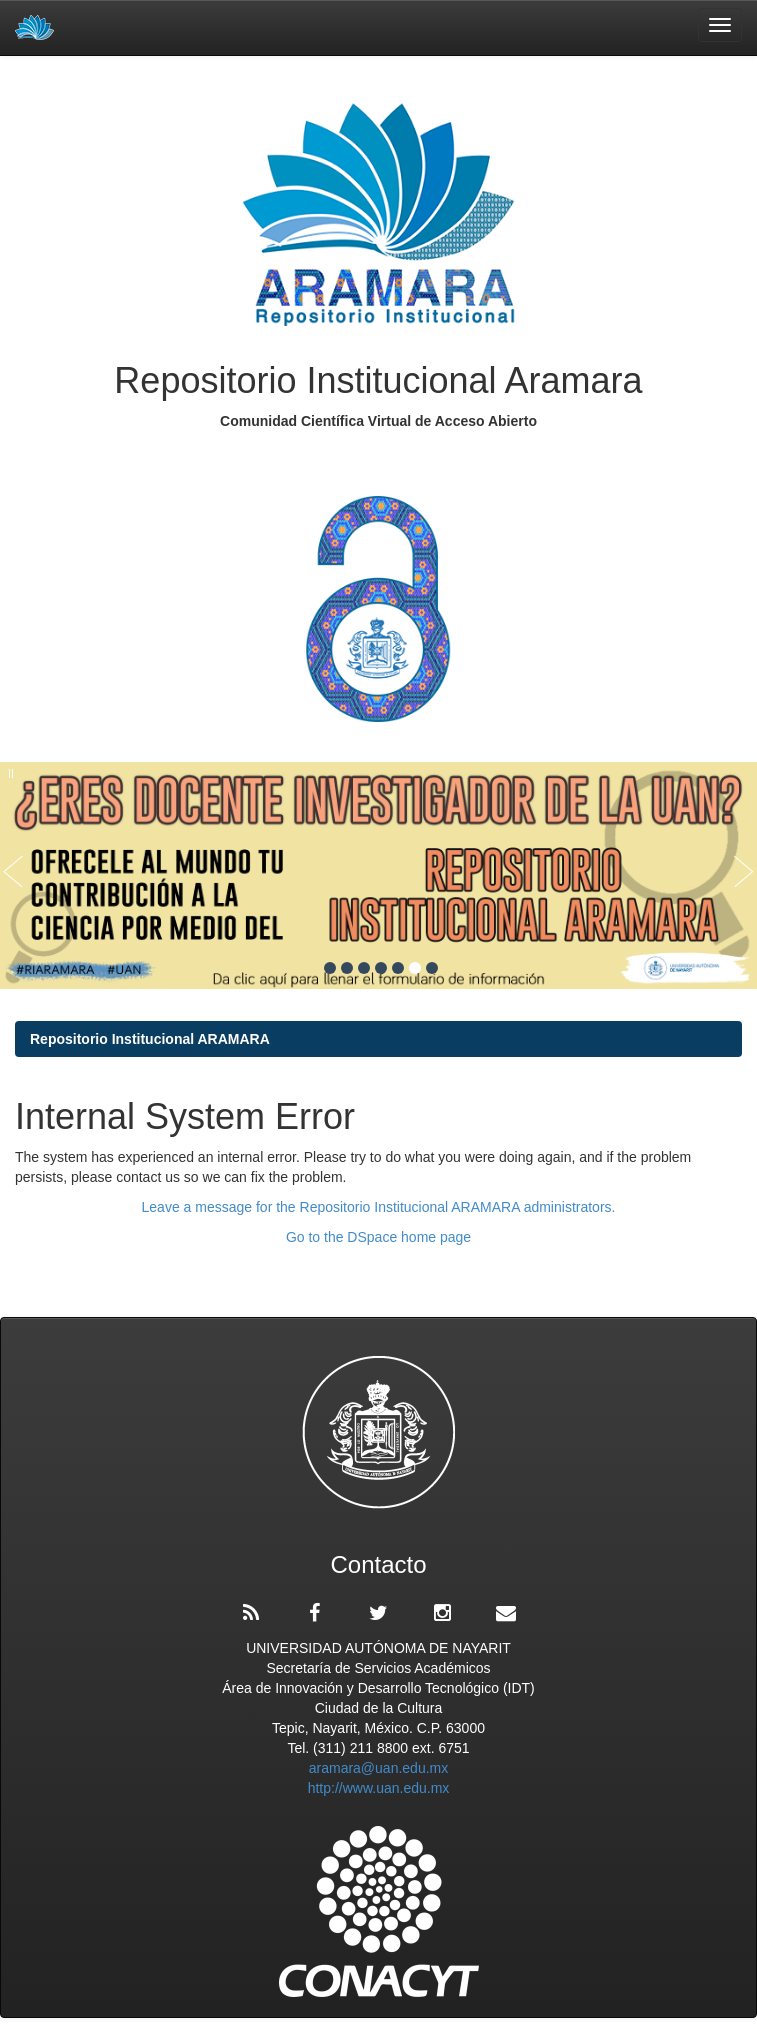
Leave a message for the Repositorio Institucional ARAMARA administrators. (379, 1207)
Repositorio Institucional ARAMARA (150, 1039)
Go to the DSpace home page (378, 1237)
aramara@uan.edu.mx (379, 1768)
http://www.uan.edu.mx (379, 1788)
